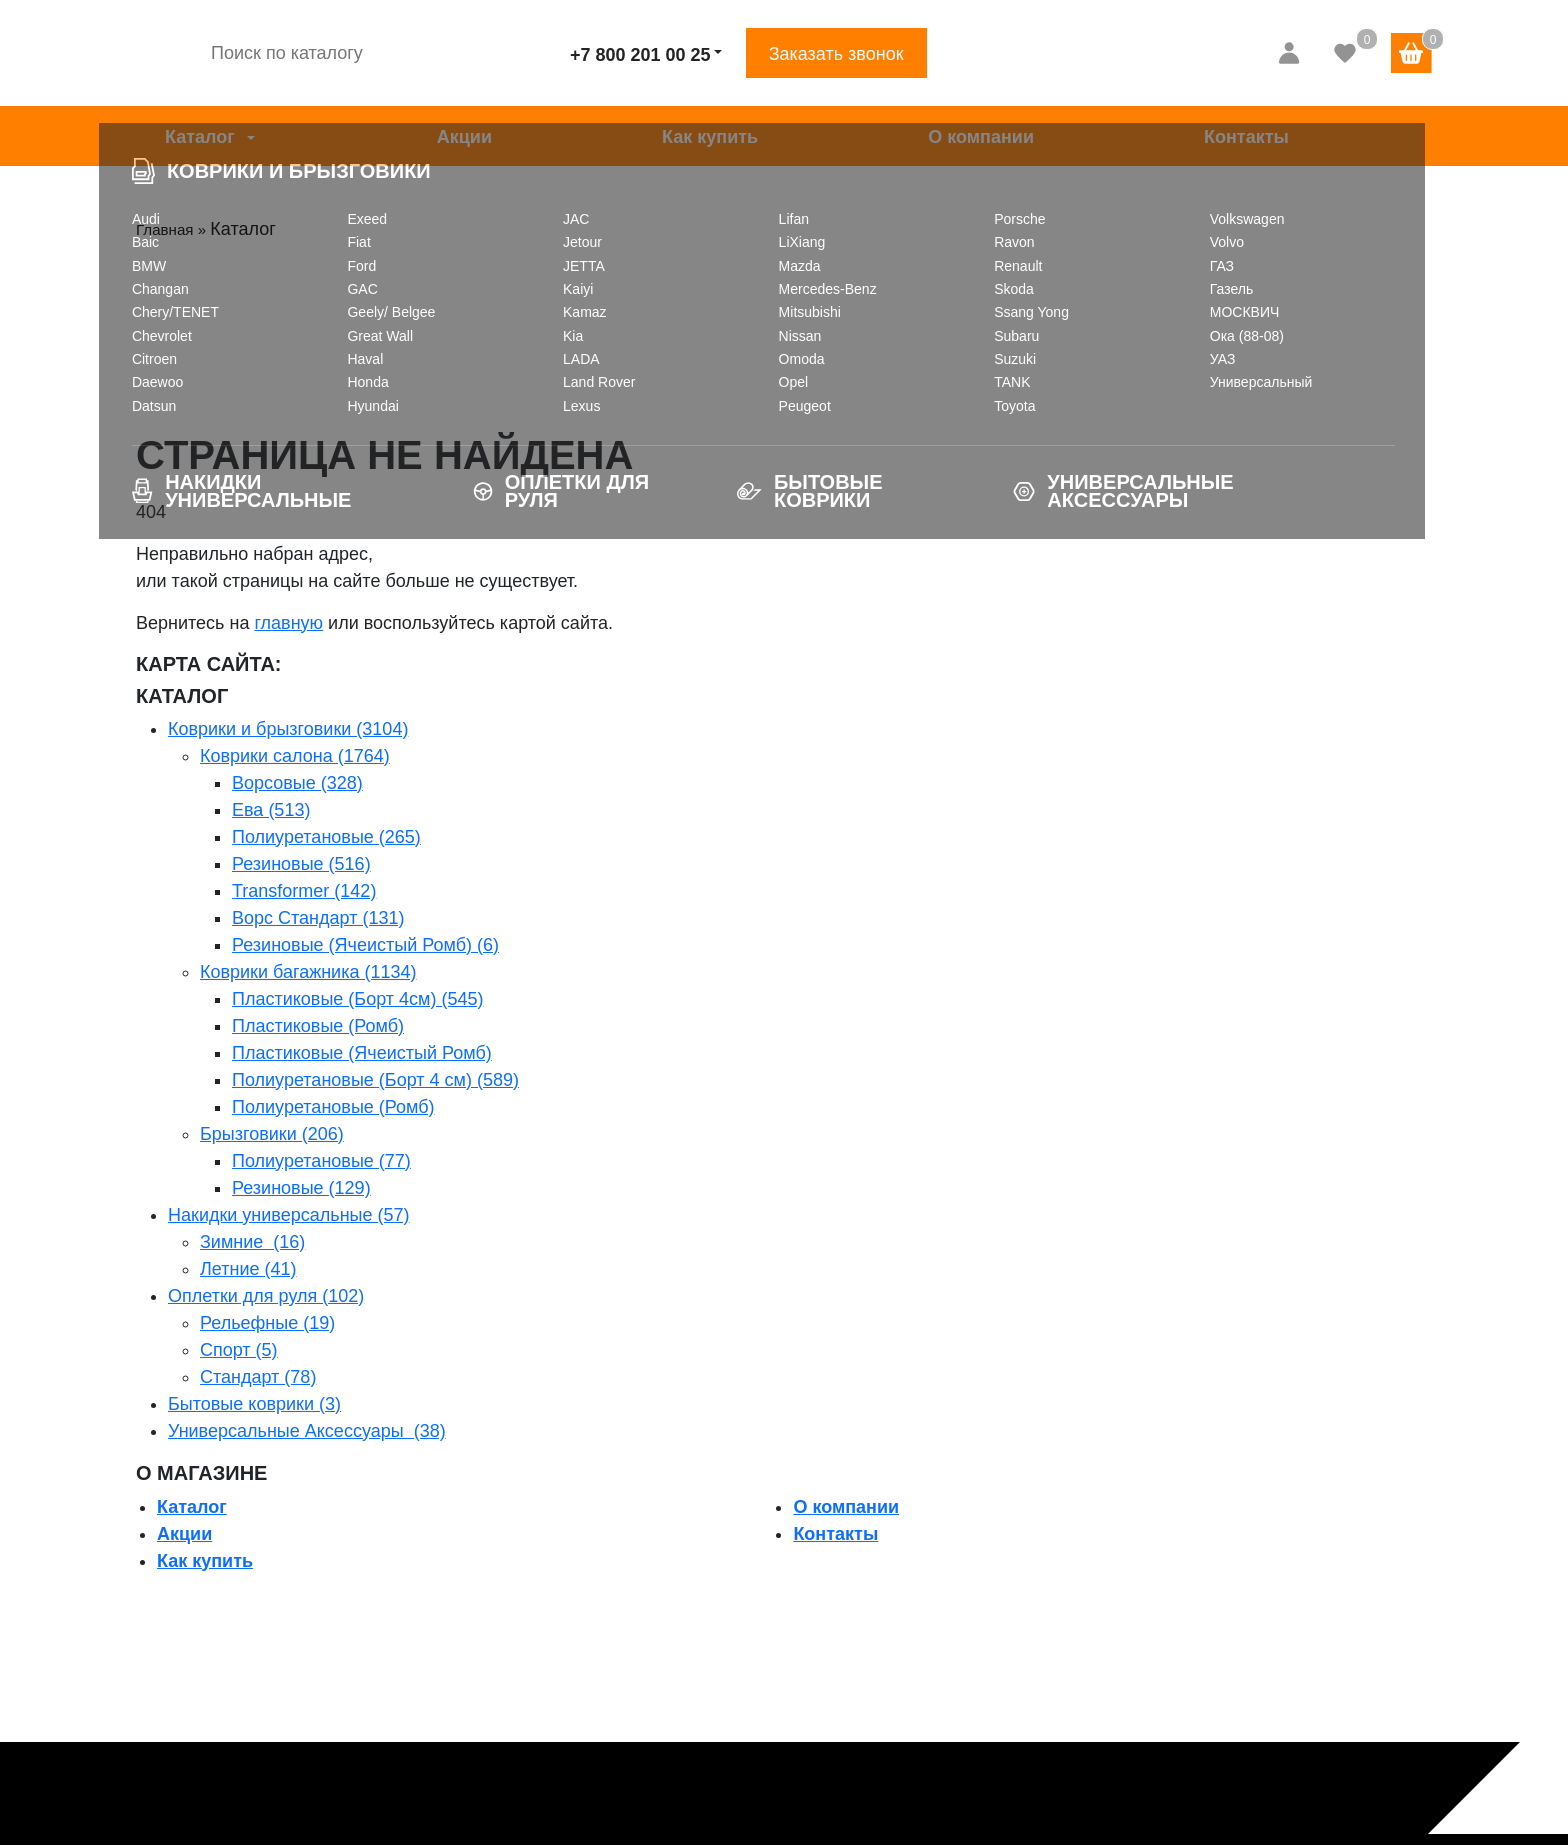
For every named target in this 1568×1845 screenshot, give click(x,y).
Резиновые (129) (301, 1188)
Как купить (710, 137)
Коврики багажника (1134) (308, 972)
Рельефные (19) (267, 1323)
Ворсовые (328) (297, 783)
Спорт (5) (239, 1350)
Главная (170, 229)
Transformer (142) (304, 891)
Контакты (1246, 137)
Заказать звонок (836, 54)
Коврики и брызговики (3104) (288, 729)
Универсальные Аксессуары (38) (307, 1431)
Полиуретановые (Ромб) (333, 1107)
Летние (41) (248, 1269)
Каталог (200, 137)
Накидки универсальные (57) (289, 1215)
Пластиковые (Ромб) (318, 1026)
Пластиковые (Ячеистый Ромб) (362, 1053)
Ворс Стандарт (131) (318, 918)
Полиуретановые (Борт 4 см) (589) (375, 1080)
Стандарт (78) (258, 1377)
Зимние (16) (252, 1242)
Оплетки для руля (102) (266, 1296)
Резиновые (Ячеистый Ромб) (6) (365, 945)
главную (288, 623)
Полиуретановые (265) (326, 837)
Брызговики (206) (272, 1134)
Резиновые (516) (301, 864)
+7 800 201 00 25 (640, 55)
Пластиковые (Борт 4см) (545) (357, 999)
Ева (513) (271, 810)
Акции (464, 137)
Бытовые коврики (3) (254, 1404)
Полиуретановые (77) (321, 1161)
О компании (981, 137)
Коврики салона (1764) (295, 756)
